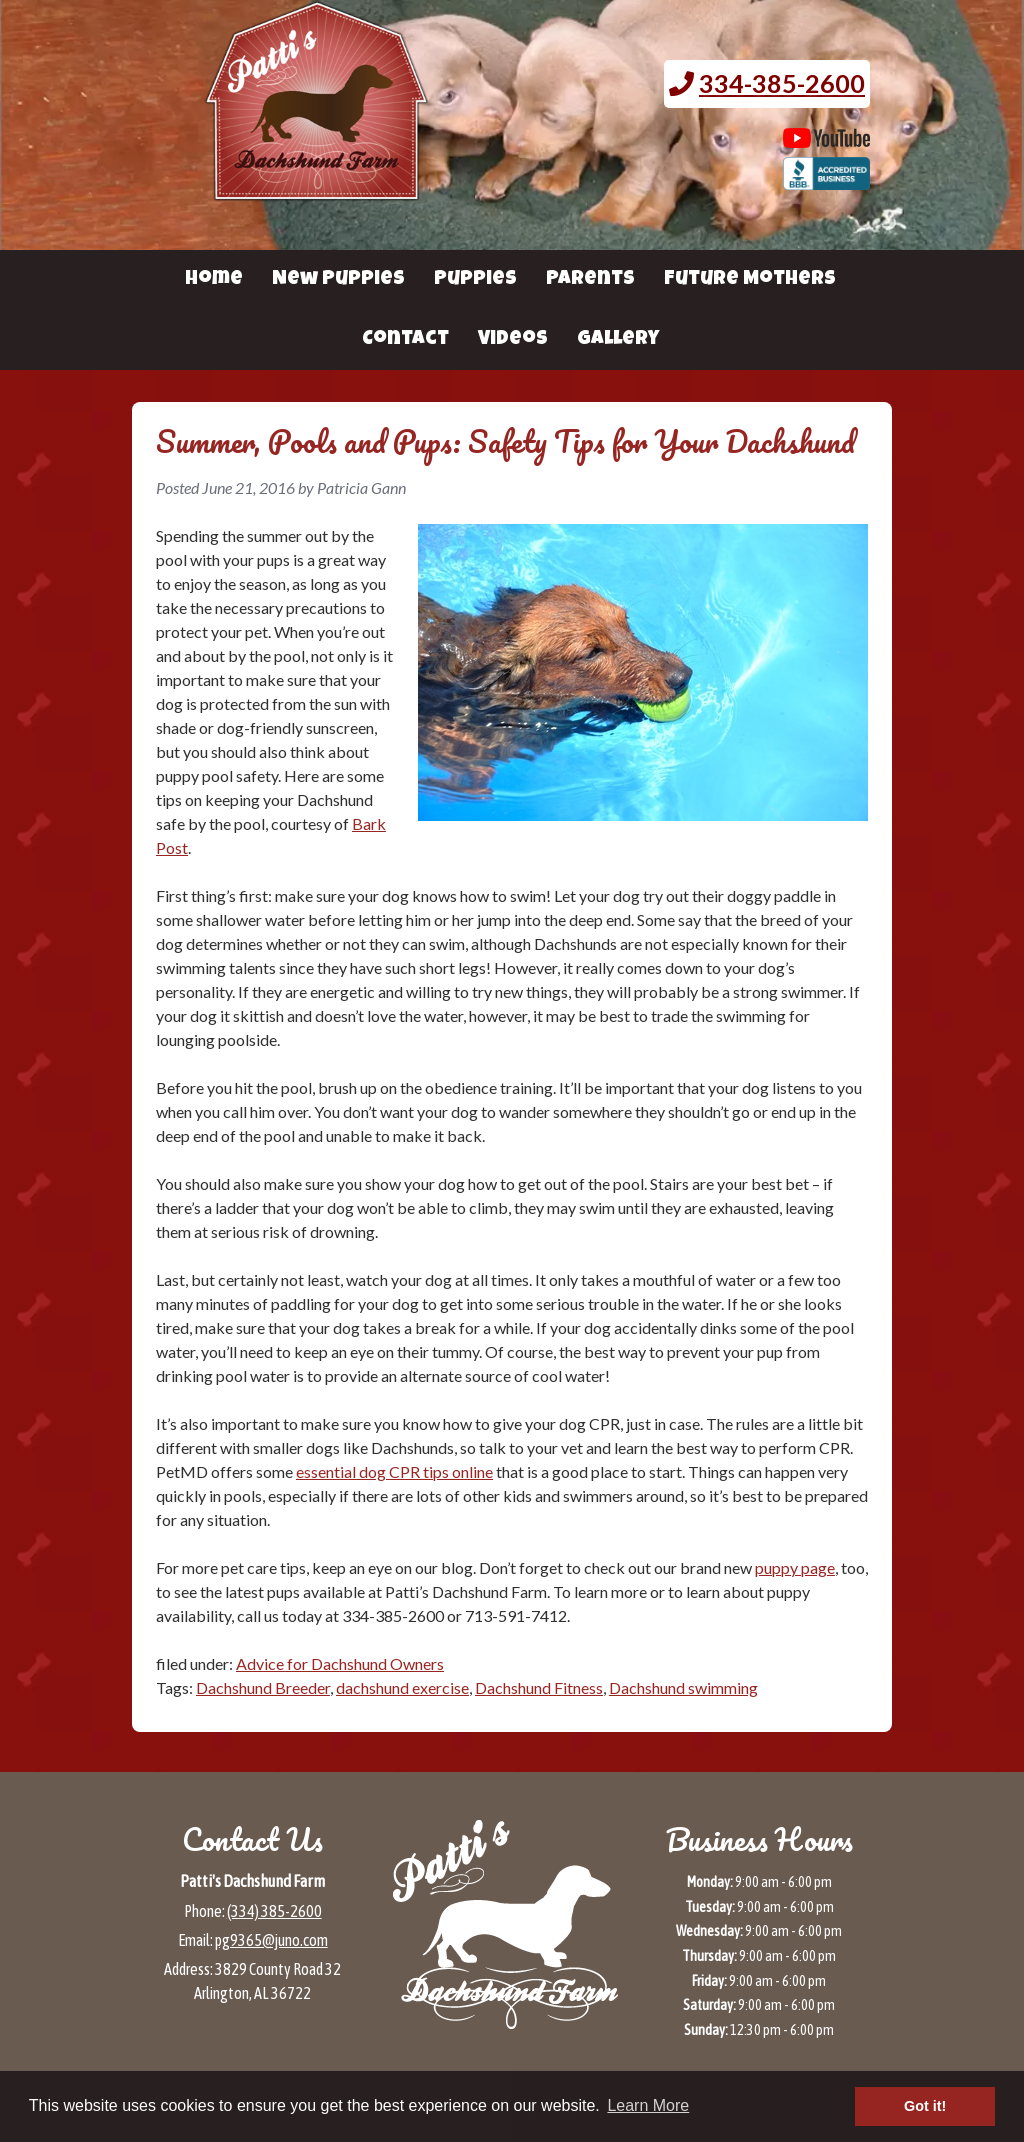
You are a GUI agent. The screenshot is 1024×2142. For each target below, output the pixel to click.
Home (214, 280)
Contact (405, 340)
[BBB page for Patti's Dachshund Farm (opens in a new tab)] (826, 180)
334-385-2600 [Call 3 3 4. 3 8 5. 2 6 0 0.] (782, 83)
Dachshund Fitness (539, 1687)
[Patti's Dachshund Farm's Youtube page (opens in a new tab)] (826, 138)
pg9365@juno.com (271, 1940)
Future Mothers (750, 280)
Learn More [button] (648, 2105)
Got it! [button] (925, 2106)
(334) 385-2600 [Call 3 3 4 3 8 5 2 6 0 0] (274, 1911)
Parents (590, 280)
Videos (513, 340)
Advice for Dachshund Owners (340, 1663)
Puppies (475, 280)
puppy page (795, 1567)
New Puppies (338, 280)
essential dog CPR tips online (394, 1471)
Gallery (618, 340)
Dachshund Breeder (263, 1687)
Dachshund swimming (683, 1687)
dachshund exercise (402, 1687)
